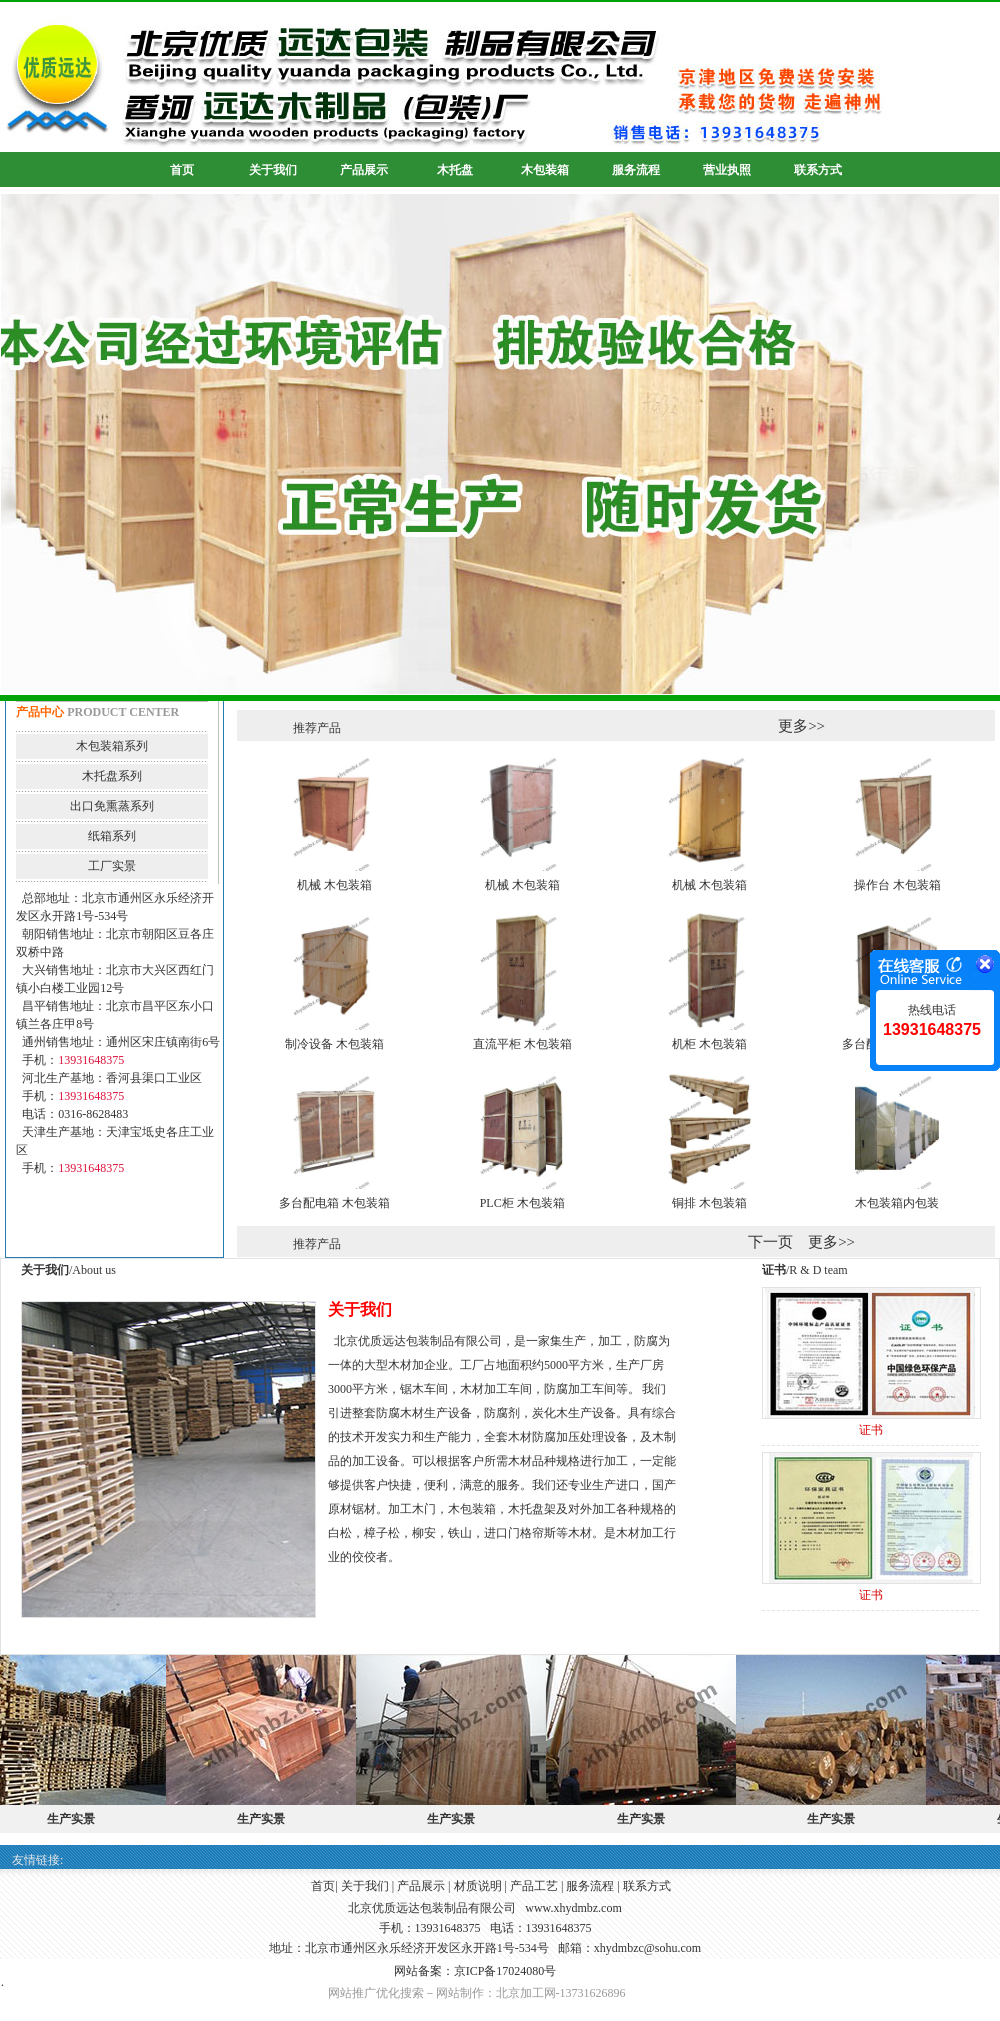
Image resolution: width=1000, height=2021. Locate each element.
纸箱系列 (112, 836)
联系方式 (647, 1886)
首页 (323, 1886)
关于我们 (365, 1886)
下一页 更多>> (801, 1242)
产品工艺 (534, 1886)
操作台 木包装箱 (897, 885)
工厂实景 (112, 866)
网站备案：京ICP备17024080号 (475, 1971)
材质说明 (478, 1886)
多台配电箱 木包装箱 (334, 1203)
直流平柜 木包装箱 (522, 1044)
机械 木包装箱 (334, 885)
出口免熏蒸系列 (112, 806)
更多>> (801, 726)
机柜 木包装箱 (709, 1044)
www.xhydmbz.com (573, 1908)
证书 (871, 1430)
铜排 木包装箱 (709, 1203)
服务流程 (590, 1886)
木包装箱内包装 (897, 1203)
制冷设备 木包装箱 (334, 1044)
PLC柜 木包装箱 (522, 1203)
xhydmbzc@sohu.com (647, 1948)
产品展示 (421, 1886)
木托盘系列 (112, 776)
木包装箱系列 (112, 746)
